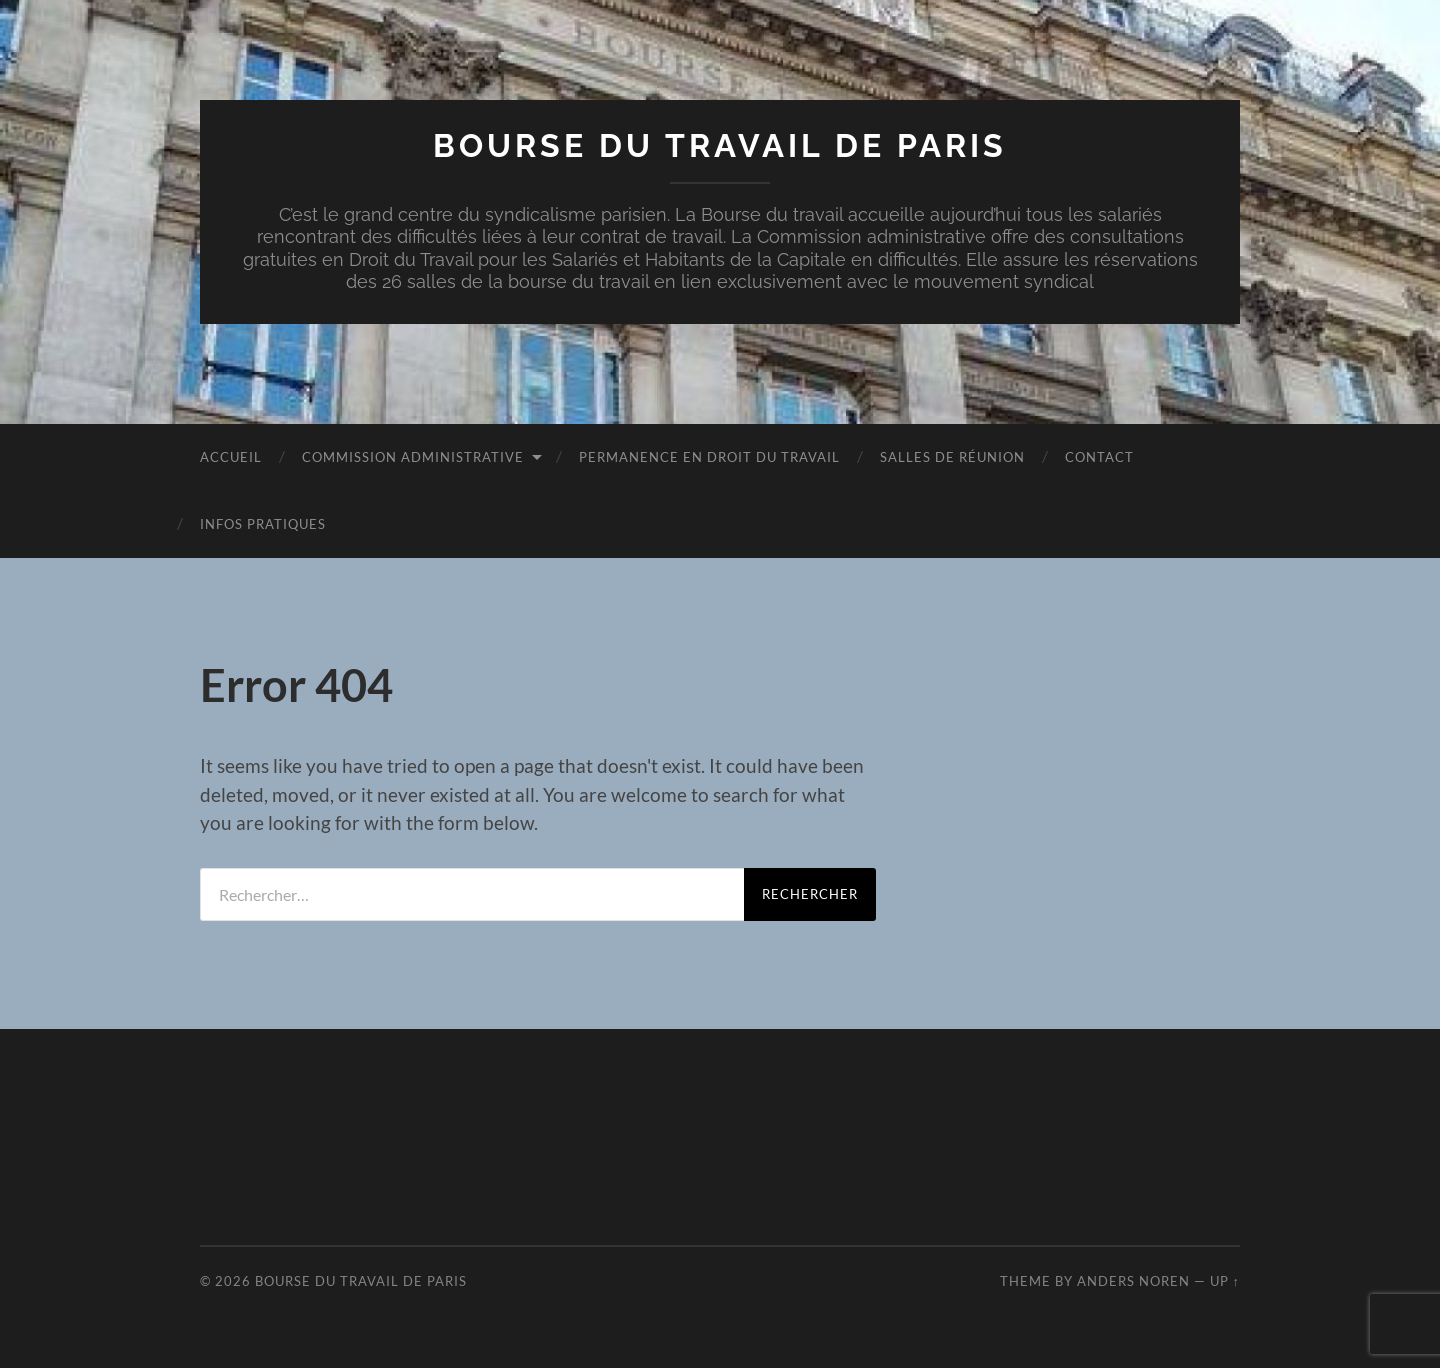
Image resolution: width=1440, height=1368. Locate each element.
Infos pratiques (263, 524)
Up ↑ (1225, 1281)
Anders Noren (1133, 1281)
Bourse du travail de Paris (720, 145)
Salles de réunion (952, 457)
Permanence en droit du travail (709, 457)
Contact (1099, 457)
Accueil (231, 457)
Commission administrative (413, 457)
